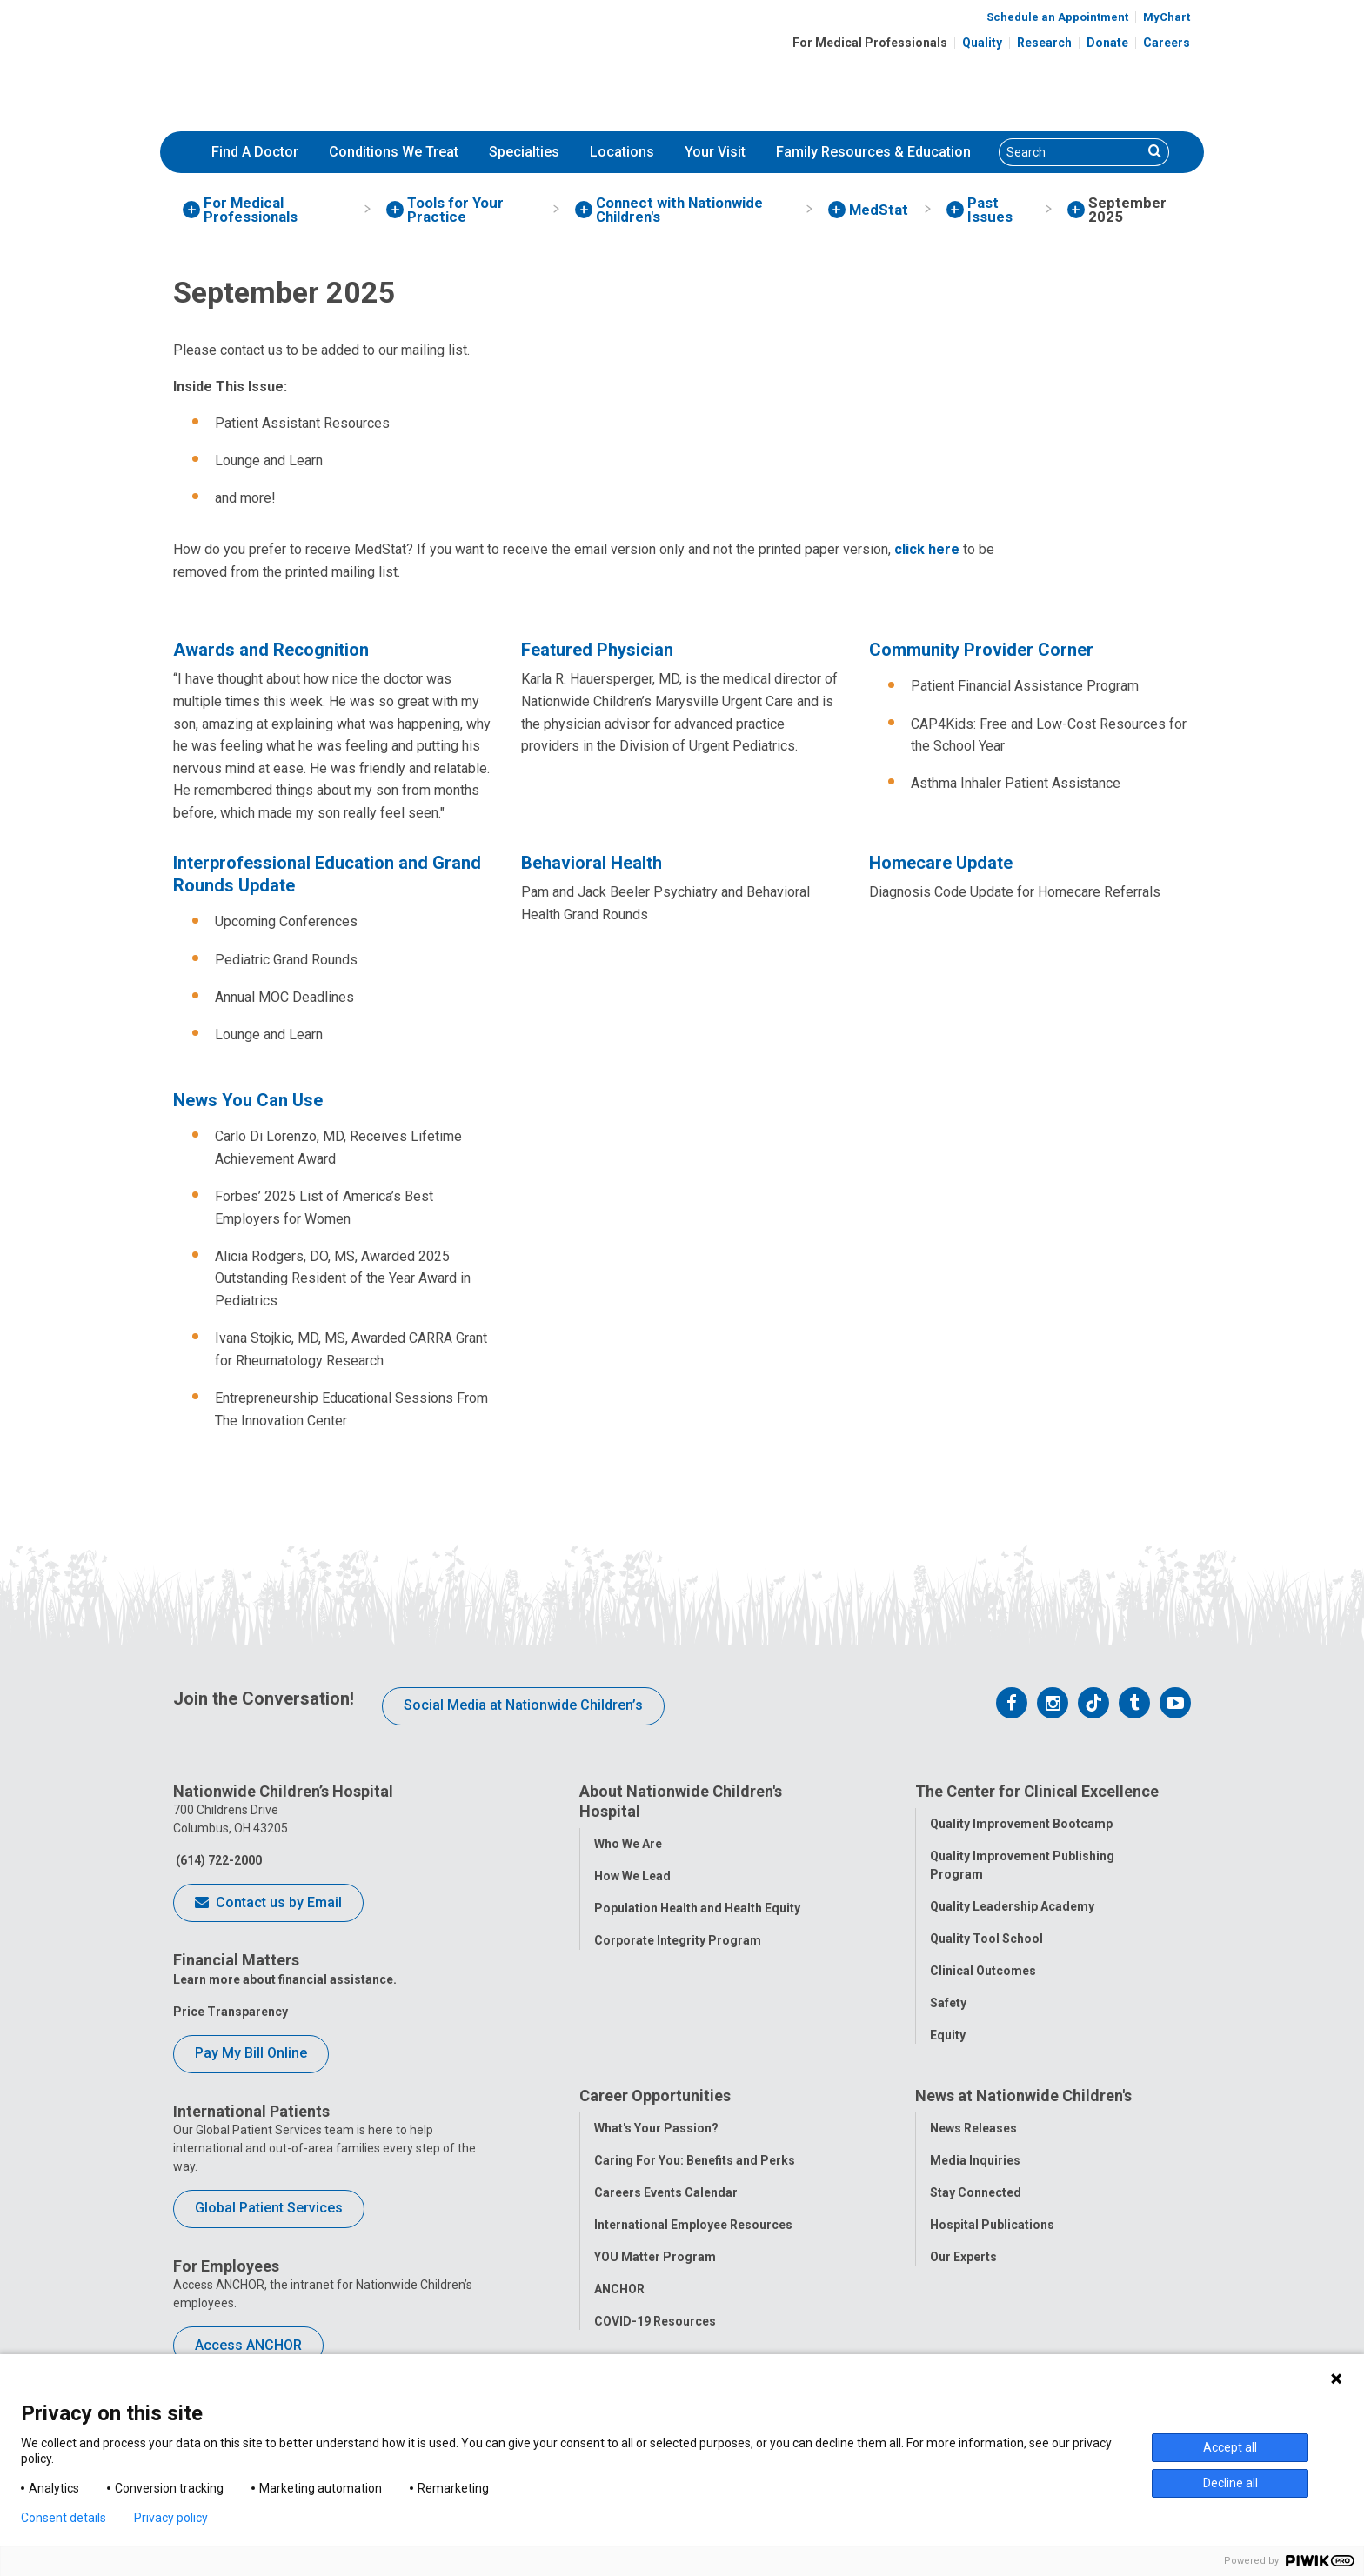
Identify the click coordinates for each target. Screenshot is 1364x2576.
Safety (948, 2003)
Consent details (63, 2518)
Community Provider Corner (981, 649)
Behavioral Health (591, 862)
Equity (948, 2035)
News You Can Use (248, 1100)
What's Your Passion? (656, 2129)
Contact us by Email (268, 1903)
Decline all (1230, 2483)
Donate (1107, 43)
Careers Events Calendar (666, 2193)
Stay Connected (975, 2193)
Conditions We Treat (393, 151)
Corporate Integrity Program (677, 1940)
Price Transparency (230, 2012)
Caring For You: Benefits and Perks (694, 2161)
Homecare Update (941, 862)
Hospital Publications (992, 2225)
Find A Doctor (254, 151)
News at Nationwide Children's (1023, 2096)
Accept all (1230, 2447)
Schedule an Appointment (1057, 17)
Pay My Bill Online (251, 2053)
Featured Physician (597, 649)
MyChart (1166, 17)
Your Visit (715, 151)
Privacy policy (171, 2518)
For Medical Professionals (869, 43)
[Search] (1071, 152)
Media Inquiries (975, 2161)
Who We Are (628, 1844)
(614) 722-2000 (217, 1860)
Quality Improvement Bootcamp (1021, 1824)
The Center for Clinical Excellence (1037, 1791)
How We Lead (632, 1876)
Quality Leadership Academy (1012, 1906)
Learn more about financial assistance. (285, 1979)
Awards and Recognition (271, 649)
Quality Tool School (986, 1938)
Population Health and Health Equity (697, 1908)
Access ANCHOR (248, 2345)
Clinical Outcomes (983, 1971)
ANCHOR (619, 2290)
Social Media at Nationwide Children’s (523, 1705)
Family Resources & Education (873, 151)
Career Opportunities (655, 2096)
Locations (622, 151)
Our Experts (963, 2258)
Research (1044, 43)
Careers (1166, 43)
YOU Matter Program (655, 2258)
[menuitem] (254, 152)
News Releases (973, 2129)
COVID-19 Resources (655, 2322)
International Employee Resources (693, 2225)
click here (926, 549)
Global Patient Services (269, 2207)
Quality (982, 43)
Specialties (524, 151)
